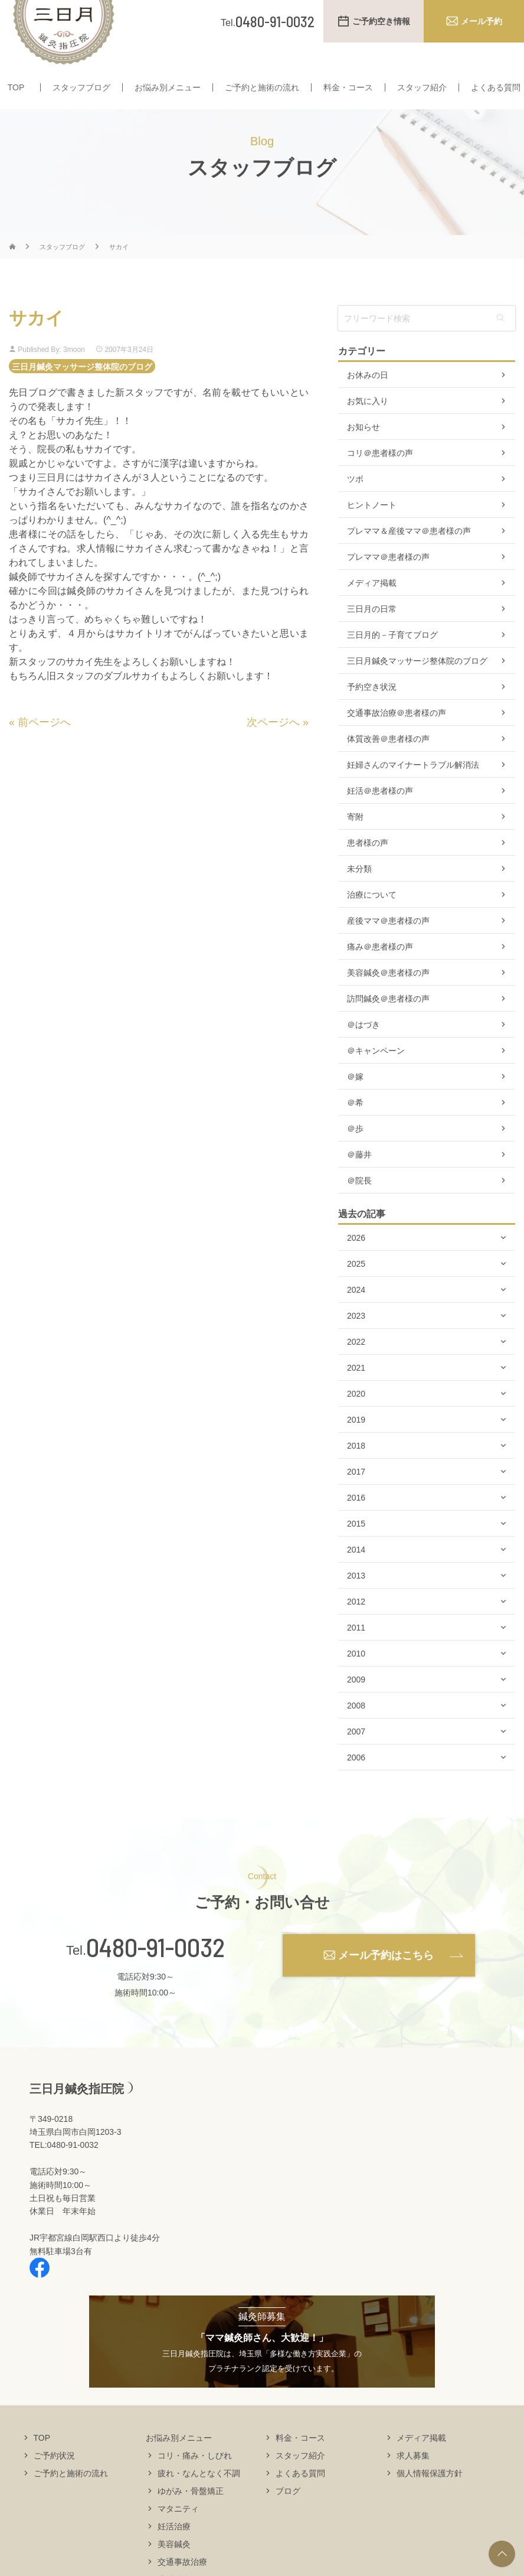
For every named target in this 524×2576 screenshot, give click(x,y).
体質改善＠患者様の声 (388, 762)
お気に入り (367, 424)
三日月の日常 (372, 632)
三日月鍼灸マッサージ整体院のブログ (82, 388)
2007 (356, 1754)
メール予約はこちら (386, 1978)
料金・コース (348, 87)
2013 (356, 1598)
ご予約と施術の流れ (262, 87)
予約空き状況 (372, 710)
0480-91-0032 (155, 1970)
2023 (356, 1339)
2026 (356, 1261)
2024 (356, 1313)
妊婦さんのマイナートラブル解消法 (413, 788)
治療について (372, 917)
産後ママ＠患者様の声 (388, 943)
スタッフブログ (81, 87)
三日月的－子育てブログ (392, 658)
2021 (356, 1390)
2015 (356, 1546)
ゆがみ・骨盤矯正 (191, 2513)
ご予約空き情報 (381, 21)
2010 (356, 1676)
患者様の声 (367, 865)
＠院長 (359, 1203)
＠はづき (363, 1047)
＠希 (355, 1125)
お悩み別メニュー (168, 87)
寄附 (355, 839)
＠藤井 (359, 1177)
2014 (356, 1572)
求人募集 (413, 2478)
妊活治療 (174, 2549)
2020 (356, 1416)
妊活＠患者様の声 (380, 814)
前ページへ (44, 745)
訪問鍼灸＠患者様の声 (388, 1021)
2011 (356, 1650)
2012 (356, 1624)
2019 (356, 1442)
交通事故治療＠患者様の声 (396, 736)
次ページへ (273, 745)
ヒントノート (372, 528)
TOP (16, 87)
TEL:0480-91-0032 (64, 2168)
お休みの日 (367, 398)
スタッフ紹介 (422, 87)
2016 (356, 1520)
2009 (356, 1702)
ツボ (355, 502)
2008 (356, 1728)
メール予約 (481, 21)
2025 (356, 1287)
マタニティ (178, 2531)
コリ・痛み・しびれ (195, 2478)
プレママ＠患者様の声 (388, 580)
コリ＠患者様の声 (380, 476)
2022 (356, 1364)
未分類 (359, 891)
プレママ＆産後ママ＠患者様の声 (409, 554)
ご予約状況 (54, 2478)
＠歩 (355, 1151)
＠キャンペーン (376, 1073)
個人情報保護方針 (430, 2495)
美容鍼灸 (174, 2566)
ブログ (288, 2513)
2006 (356, 1780)
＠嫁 (355, 1099)
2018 (356, 1468)
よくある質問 (495, 87)
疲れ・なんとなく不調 (199, 2495)
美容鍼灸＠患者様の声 (388, 995)
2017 (356, 1494)
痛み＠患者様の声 (380, 969)
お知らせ (363, 450)
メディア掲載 (372, 606)
